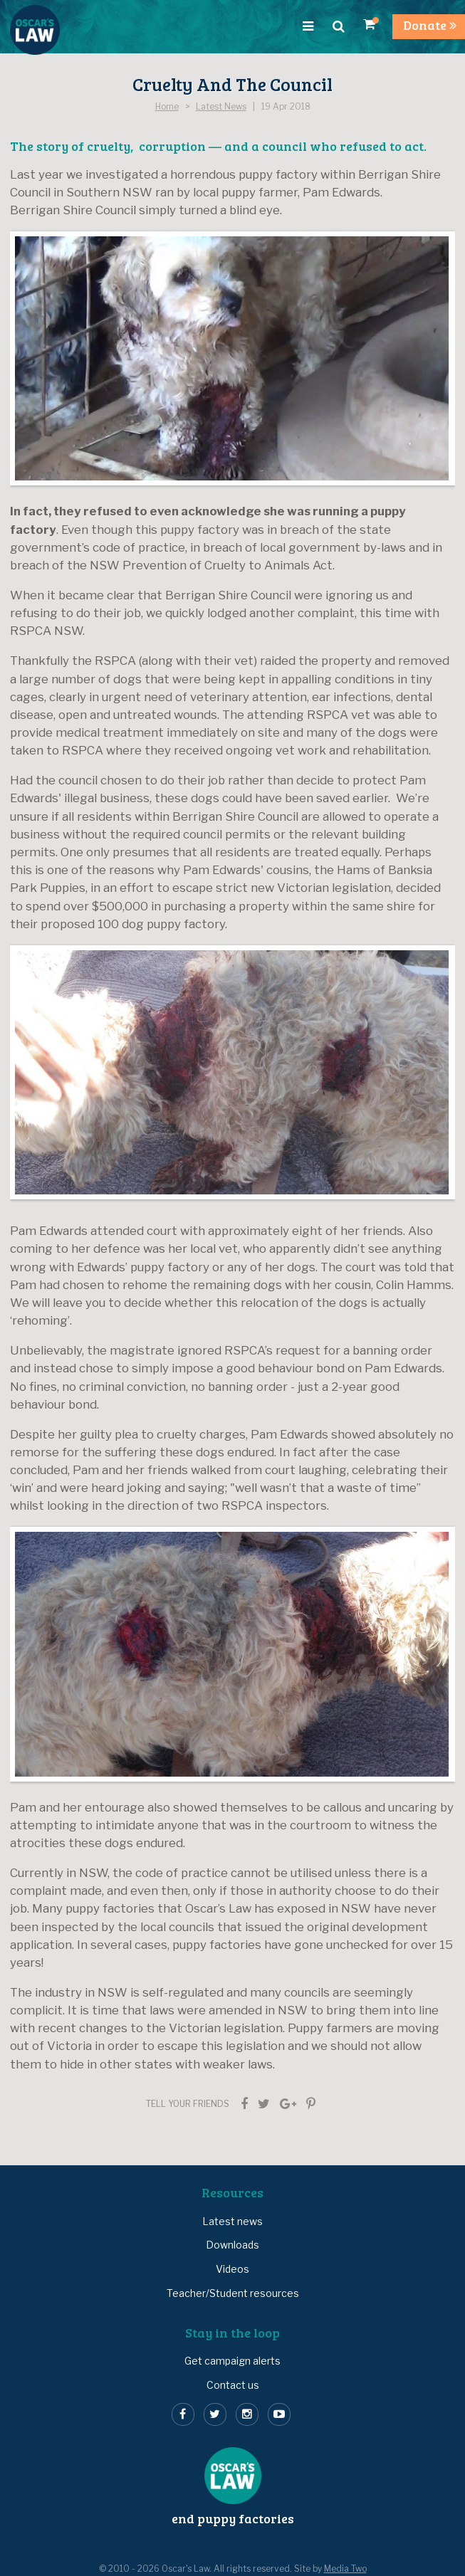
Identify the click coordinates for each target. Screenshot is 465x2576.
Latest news (232, 2221)
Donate (429, 24)
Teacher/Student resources (233, 2293)
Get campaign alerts (232, 2361)
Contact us (233, 2385)
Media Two (345, 2569)
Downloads (232, 2245)
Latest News (221, 107)
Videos (232, 2269)
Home (167, 107)
